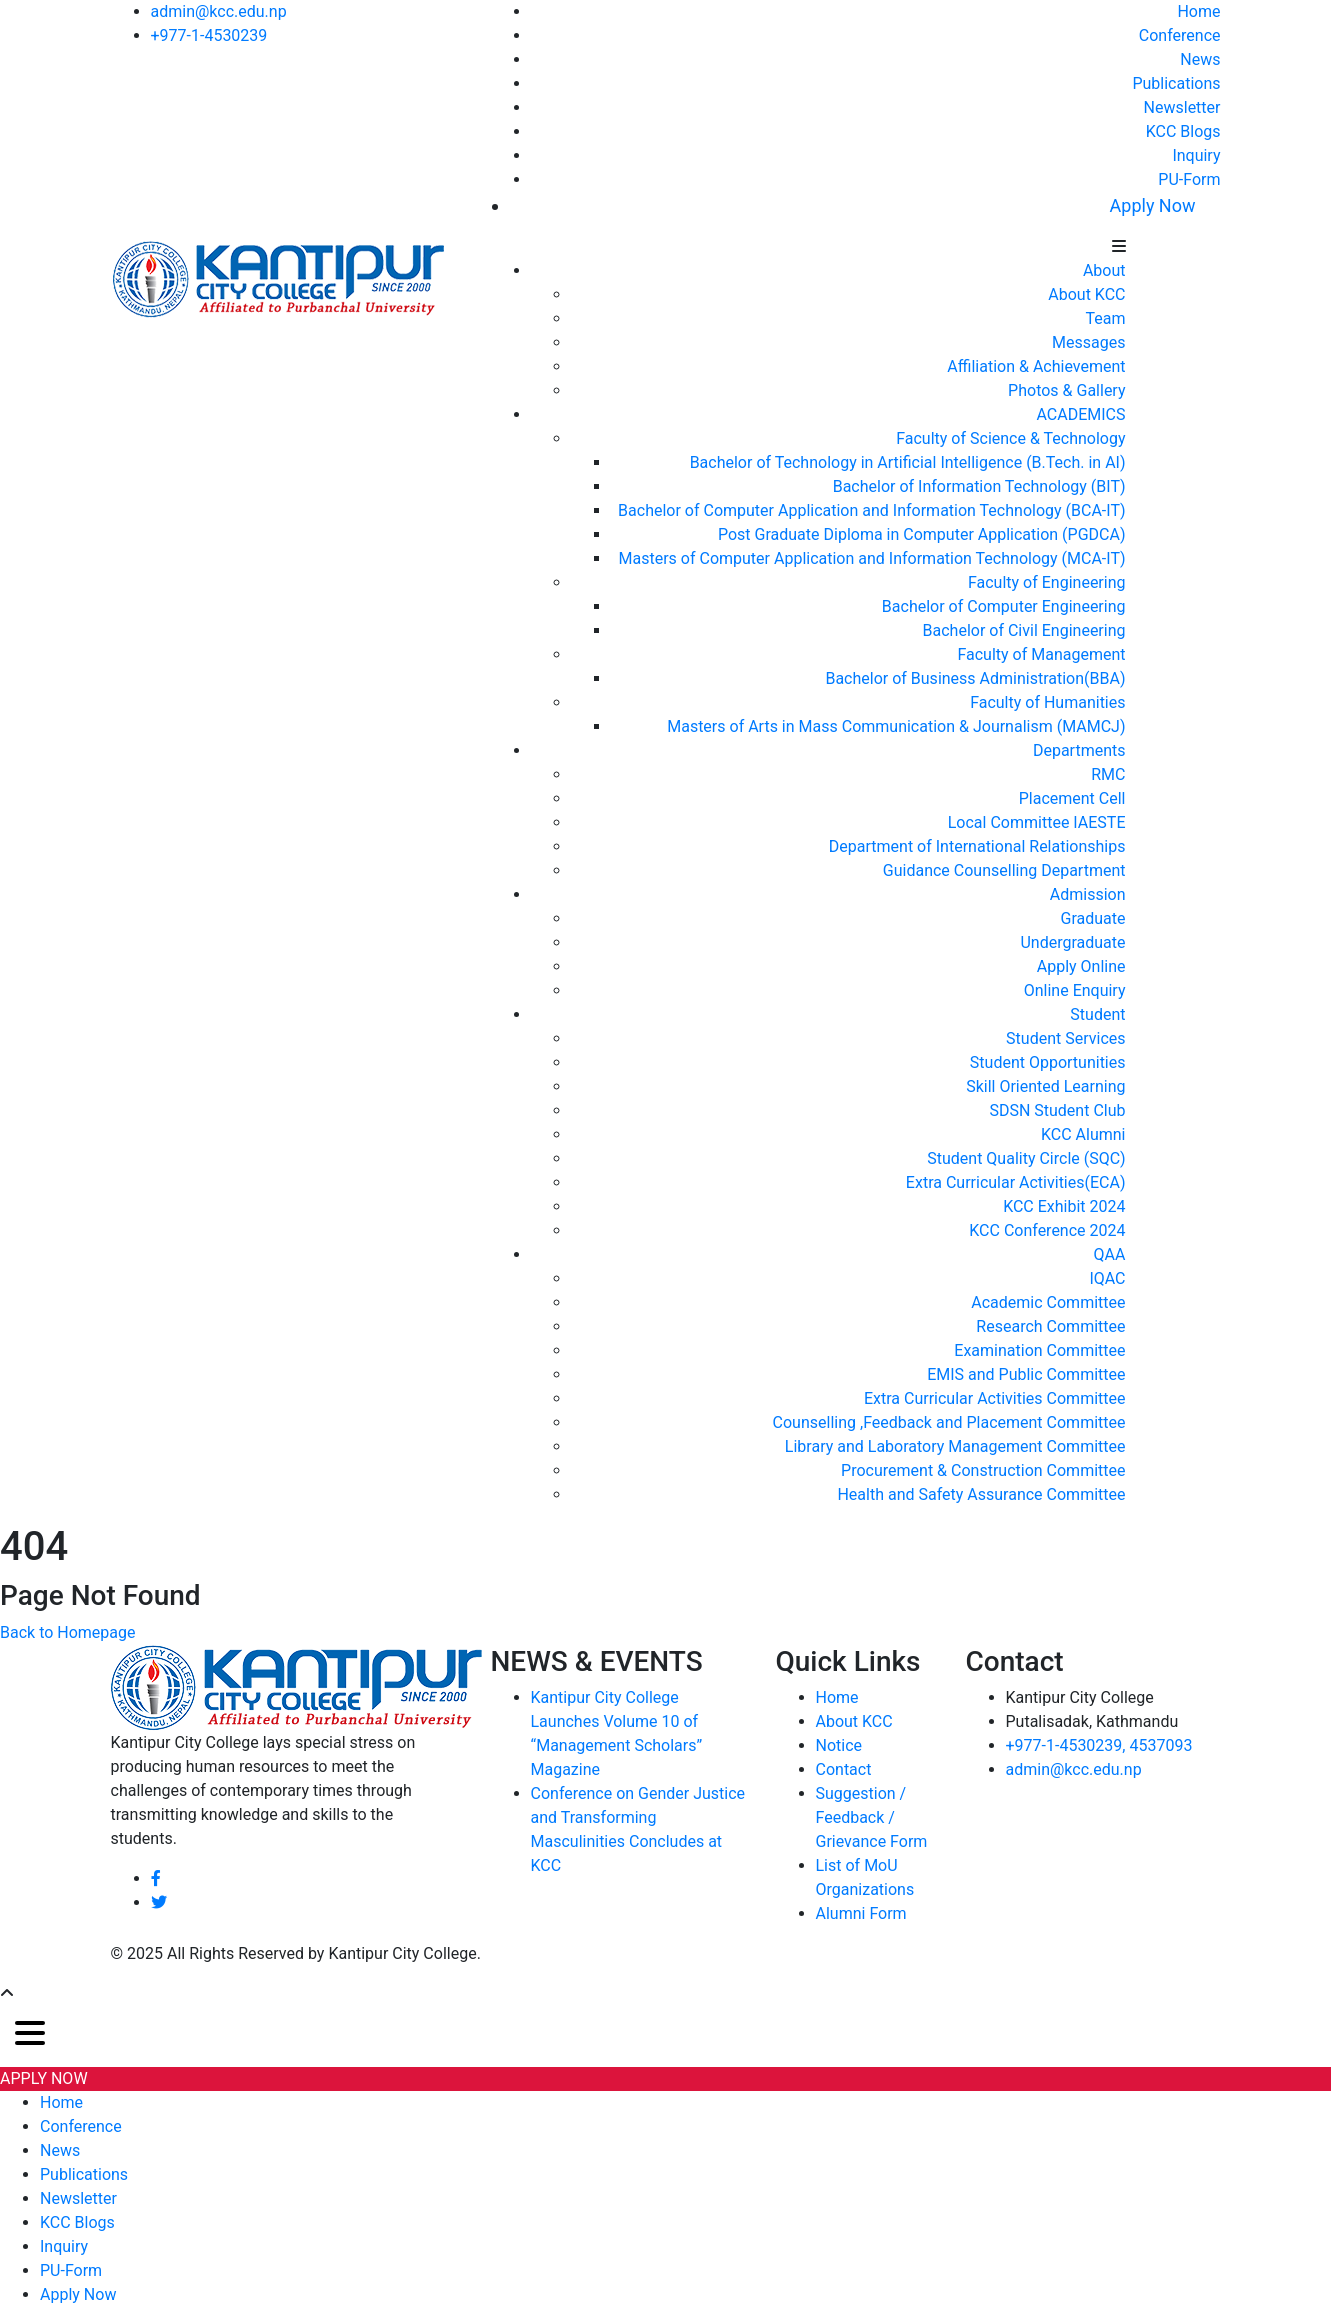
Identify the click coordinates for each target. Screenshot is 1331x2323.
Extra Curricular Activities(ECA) (1016, 1182)
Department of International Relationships (977, 846)
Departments (1079, 750)
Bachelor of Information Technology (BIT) (979, 486)
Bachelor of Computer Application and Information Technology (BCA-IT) (871, 510)
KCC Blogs (1183, 131)
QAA (1110, 1254)
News (1200, 59)
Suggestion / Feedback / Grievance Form (872, 1817)
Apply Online (1081, 966)
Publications (1176, 83)
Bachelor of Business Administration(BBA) (975, 678)
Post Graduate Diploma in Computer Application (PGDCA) (922, 534)
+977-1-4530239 (209, 35)
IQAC (1107, 1278)
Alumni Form (861, 1913)
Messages (1088, 342)
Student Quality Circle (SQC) (1026, 1158)
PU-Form (1189, 179)
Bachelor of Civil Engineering (1024, 630)
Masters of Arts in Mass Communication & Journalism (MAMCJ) (896, 726)
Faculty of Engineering (1047, 582)
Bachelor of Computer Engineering (1004, 606)
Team (1106, 318)
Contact (844, 1769)
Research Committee (1050, 1326)
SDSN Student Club (1057, 1110)
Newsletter (1182, 107)
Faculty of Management (1041, 654)
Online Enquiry (1075, 990)
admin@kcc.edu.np (219, 11)
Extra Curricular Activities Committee (995, 1398)
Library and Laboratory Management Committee (955, 1446)
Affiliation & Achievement (1036, 366)
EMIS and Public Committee (1026, 1374)
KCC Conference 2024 (1047, 1230)
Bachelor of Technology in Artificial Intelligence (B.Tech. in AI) (908, 462)
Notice (839, 1745)
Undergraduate (1072, 942)
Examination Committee (1039, 1350)
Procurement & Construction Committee (983, 1470)
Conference (1180, 35)
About (1104, 270)
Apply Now (1153, 205)
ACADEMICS (1080, 414)
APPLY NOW (44, 2078)
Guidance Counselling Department (1004, 870)
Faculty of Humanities (1047, 702)
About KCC (1086, 294)
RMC (1108, 774)
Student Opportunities (1048, 1062)
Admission (1088, 894)
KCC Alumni (1083, 1134)
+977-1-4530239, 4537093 (1099, 1745)
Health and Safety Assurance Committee (981, 1494)
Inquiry (1196, 155)
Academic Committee (1048, 1302)
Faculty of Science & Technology (1010, 438)
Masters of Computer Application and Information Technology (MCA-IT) (872, 558)
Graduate (1093, 918)
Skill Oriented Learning (1045, 1086)
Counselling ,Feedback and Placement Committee (949, 1422)
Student (1097, 1014)
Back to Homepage (68, 1632)
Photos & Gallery (1066, 390)
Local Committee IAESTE (1037, 822)
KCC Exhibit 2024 (1064, 1206)
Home (1198, 11)
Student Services (1065, 1038)
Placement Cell (1072, 798)
